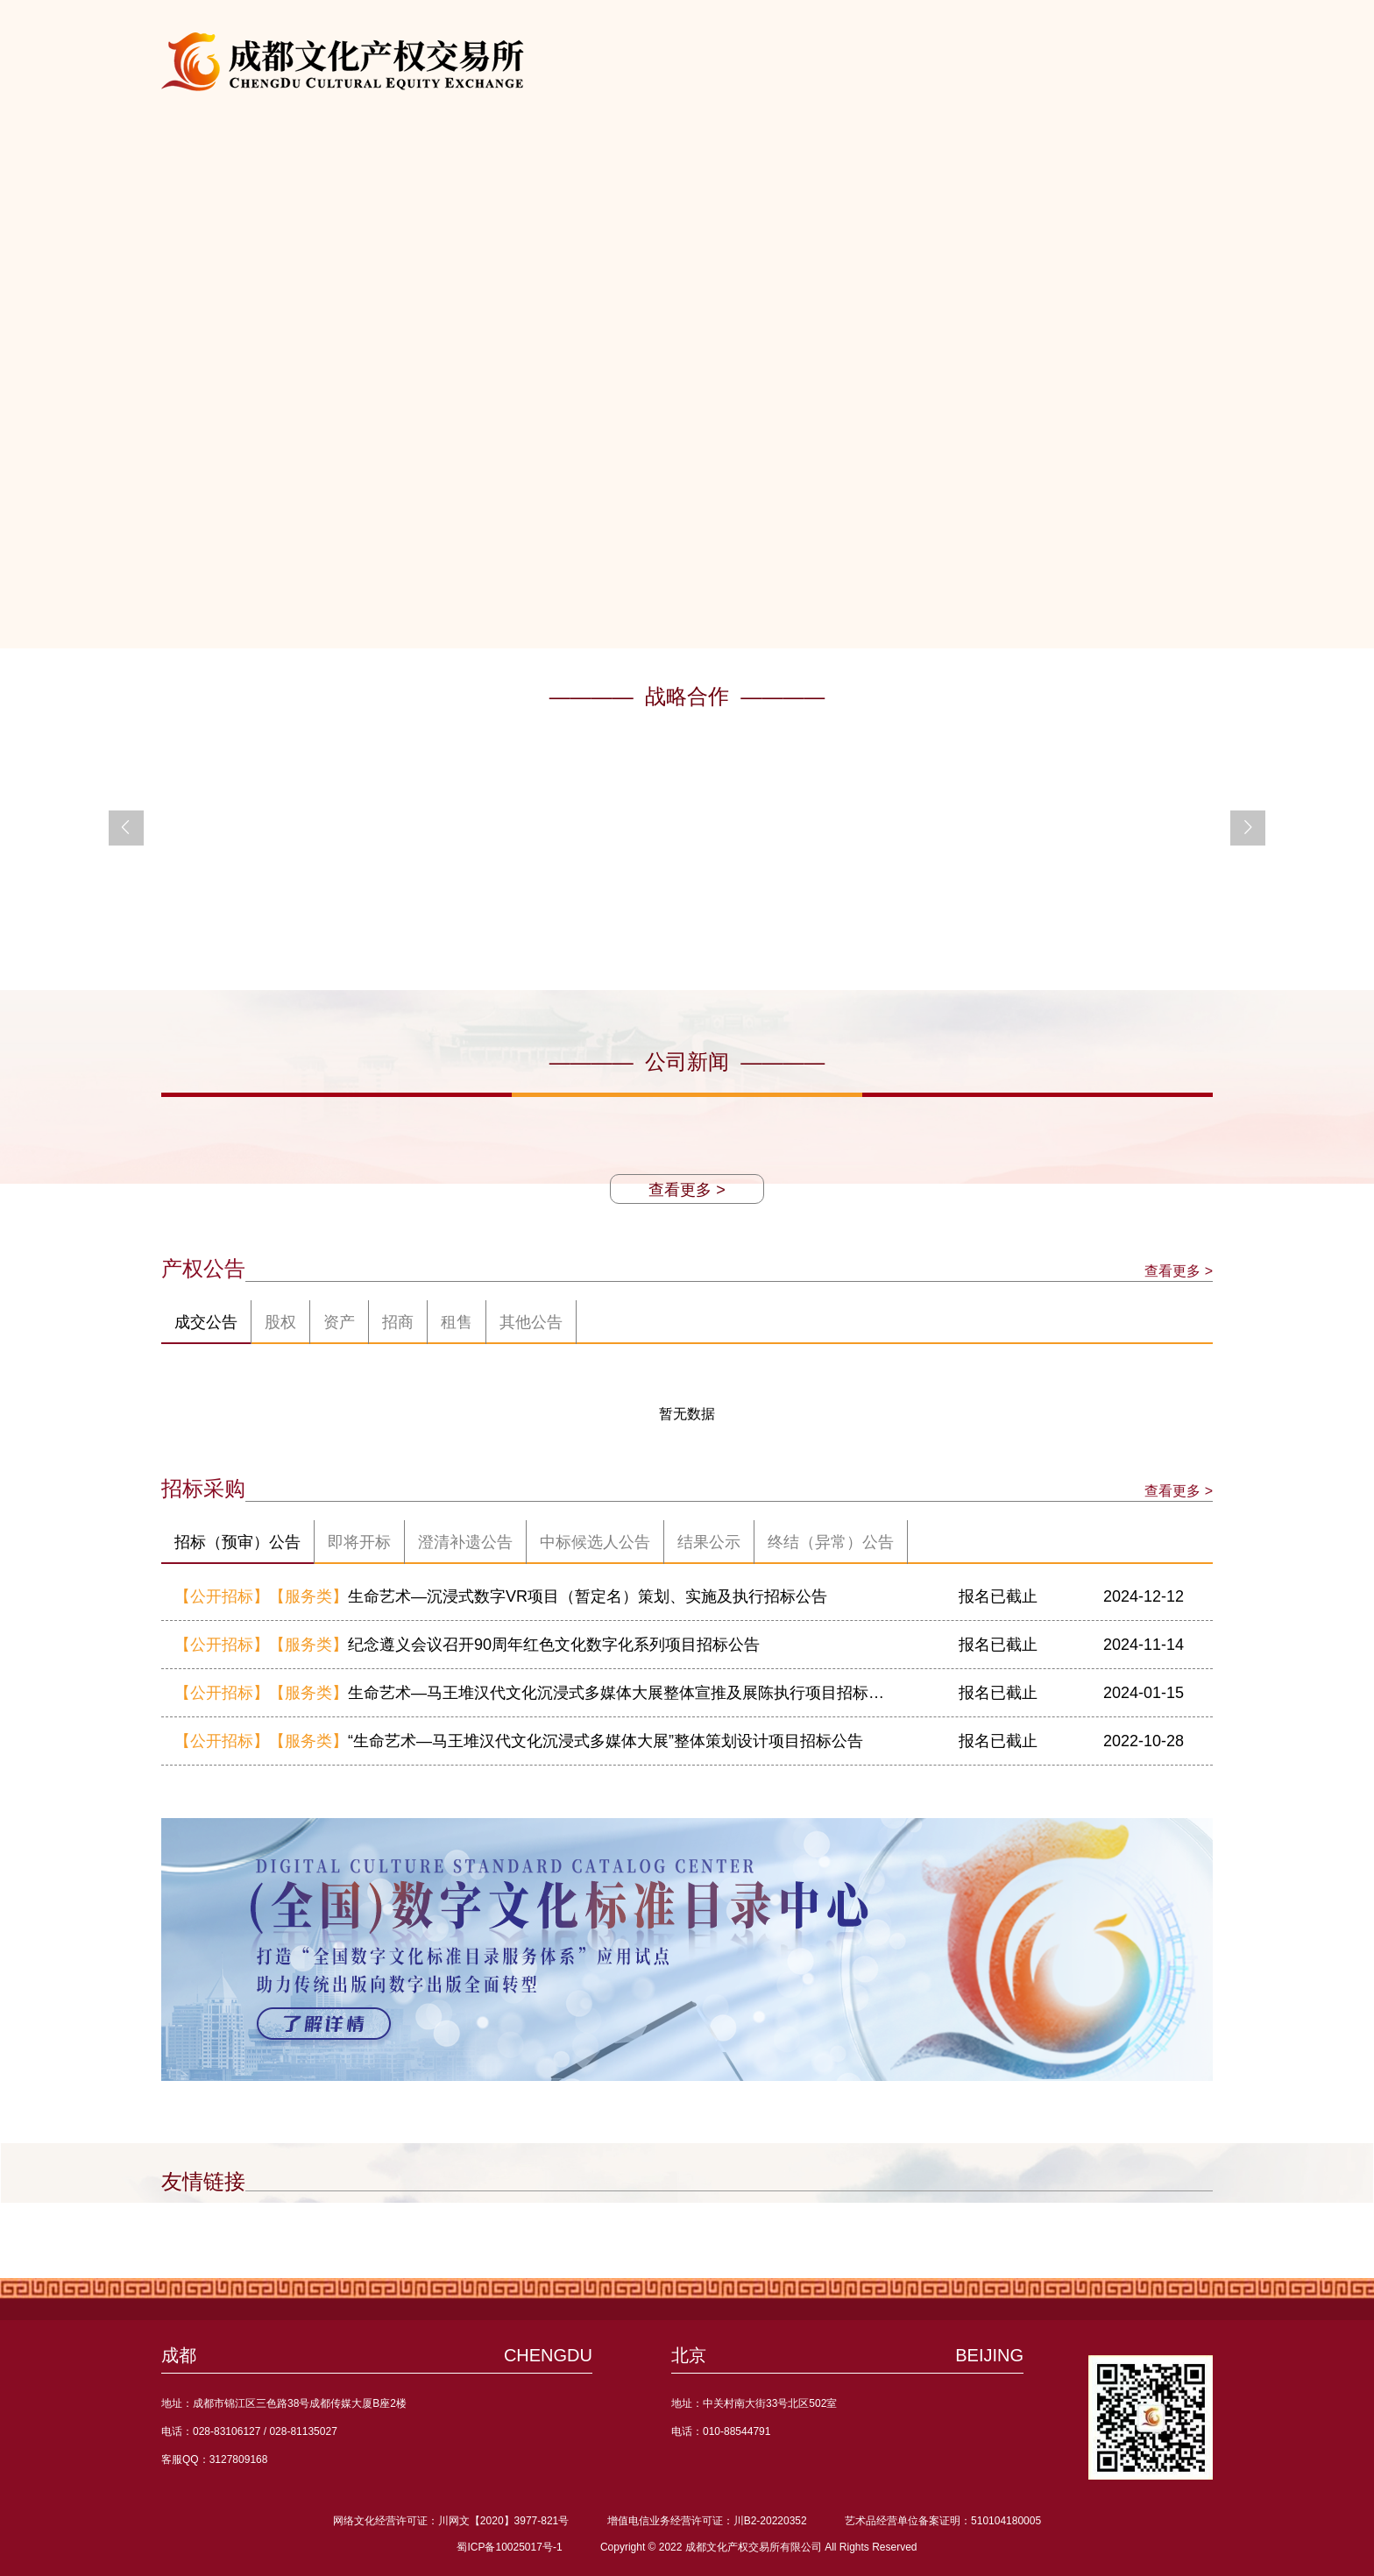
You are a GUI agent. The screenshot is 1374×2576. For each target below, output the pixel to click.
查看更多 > (687, 1190)
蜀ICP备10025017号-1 (509, 2547)
